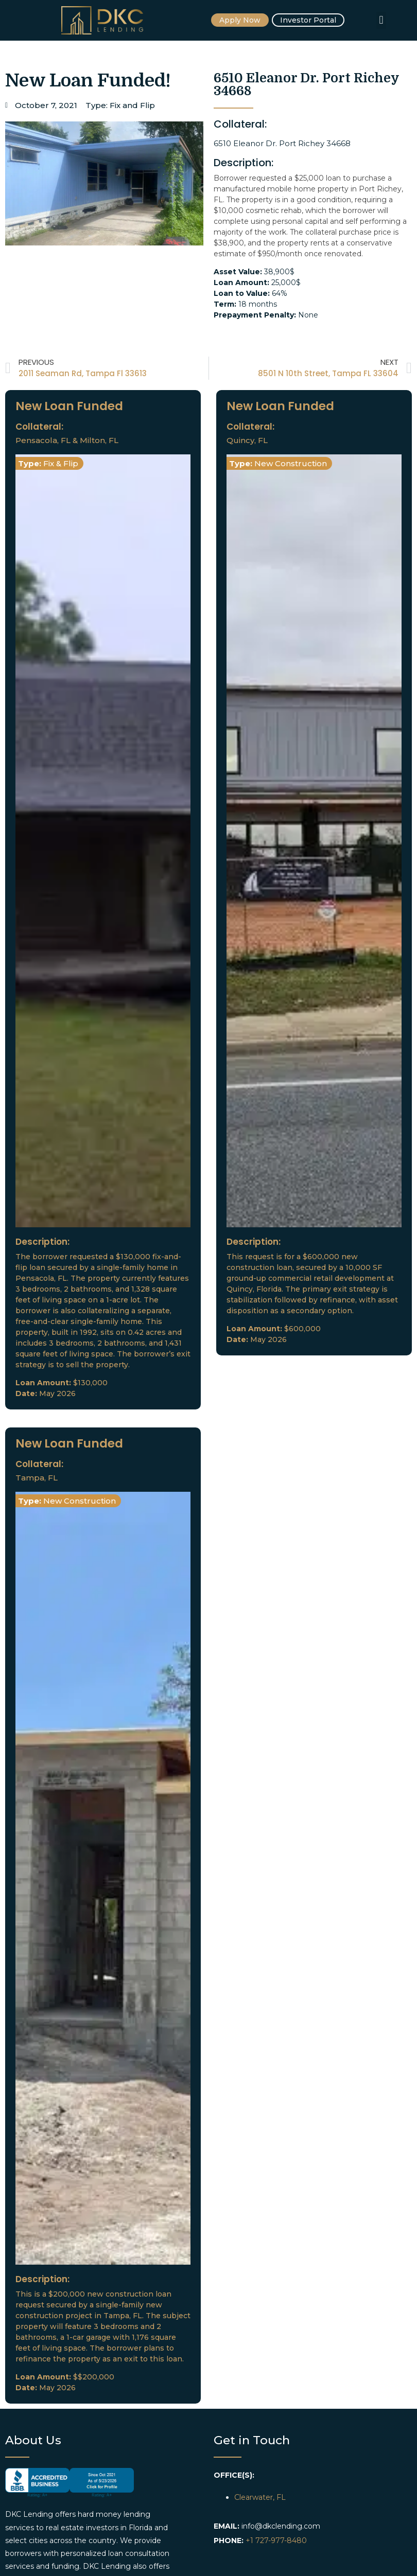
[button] (381, 20)
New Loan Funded (69, 406)
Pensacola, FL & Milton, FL (66, 440)
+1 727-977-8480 (276, 2540)
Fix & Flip (60, 463)
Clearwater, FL (260, 2497)
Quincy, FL (247, 440)
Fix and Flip (132, 105)
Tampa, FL (36, 1478)
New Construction (290, 463)
